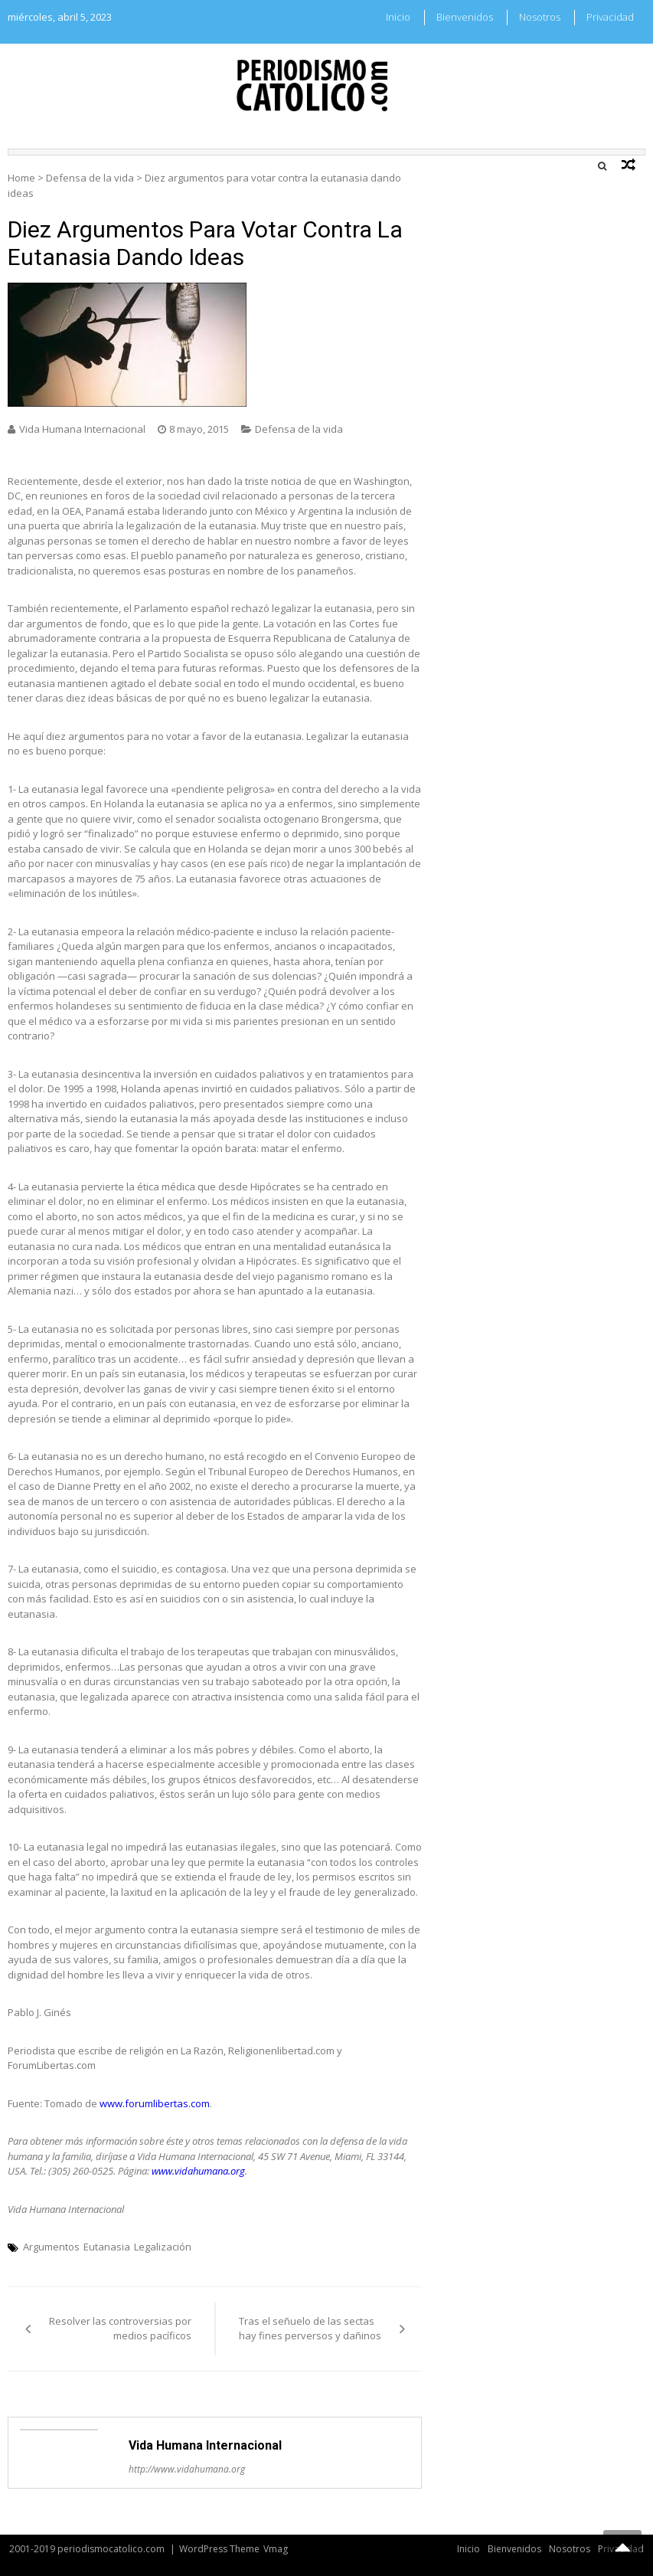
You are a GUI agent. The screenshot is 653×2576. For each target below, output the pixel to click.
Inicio (398, 17)
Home (21, 178)
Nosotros (539, 17)
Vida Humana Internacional (82, 429)
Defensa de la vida (90, 178)
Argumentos (51, 2246)
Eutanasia (106, 2246)
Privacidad (610, 17)
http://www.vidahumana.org (187, 2469)
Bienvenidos (464, 17)
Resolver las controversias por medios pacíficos (120, 2328)
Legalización (162, 2246)
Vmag (275, 2548)
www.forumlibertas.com (155, 2103)
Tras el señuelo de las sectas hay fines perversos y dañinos (310, 2328)
